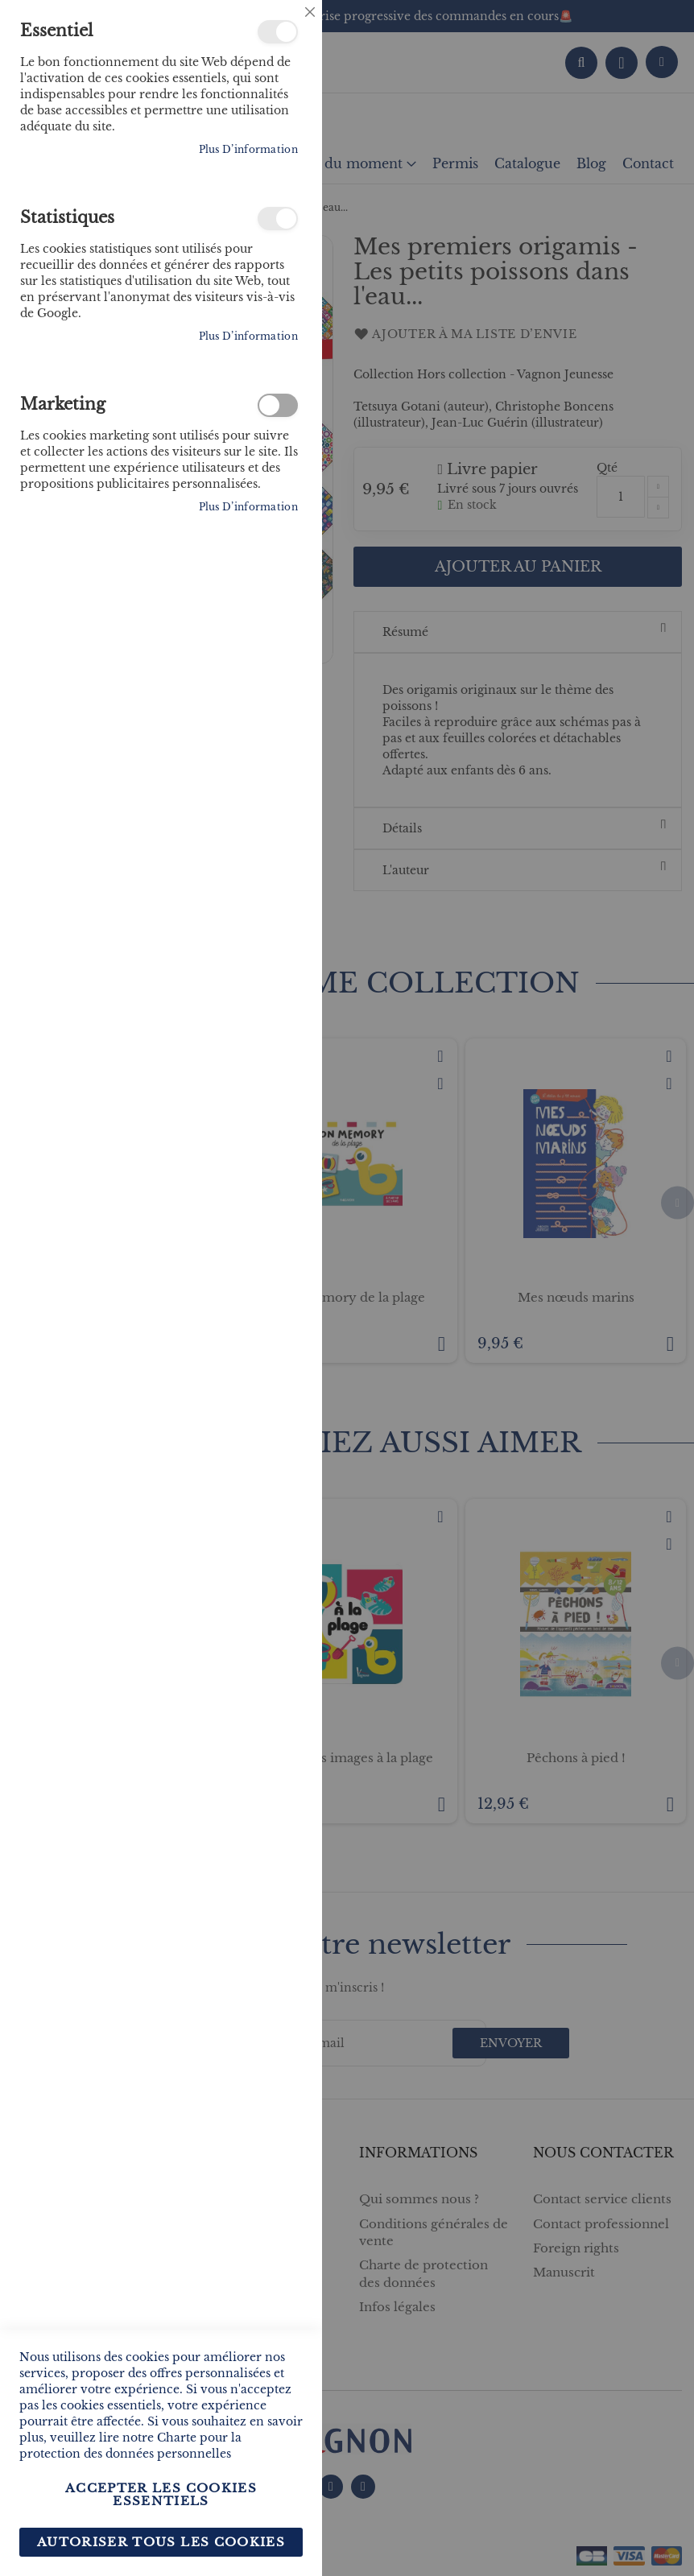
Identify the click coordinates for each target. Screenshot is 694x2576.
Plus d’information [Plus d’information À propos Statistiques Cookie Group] (248, 336)
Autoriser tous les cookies (161, 2541)
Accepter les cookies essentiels (161, 2494)
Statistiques (278, 218)
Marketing (278, 405)
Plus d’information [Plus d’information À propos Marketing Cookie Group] (248, 507)
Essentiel (278, 31)
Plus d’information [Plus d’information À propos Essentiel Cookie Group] (248, 149)
